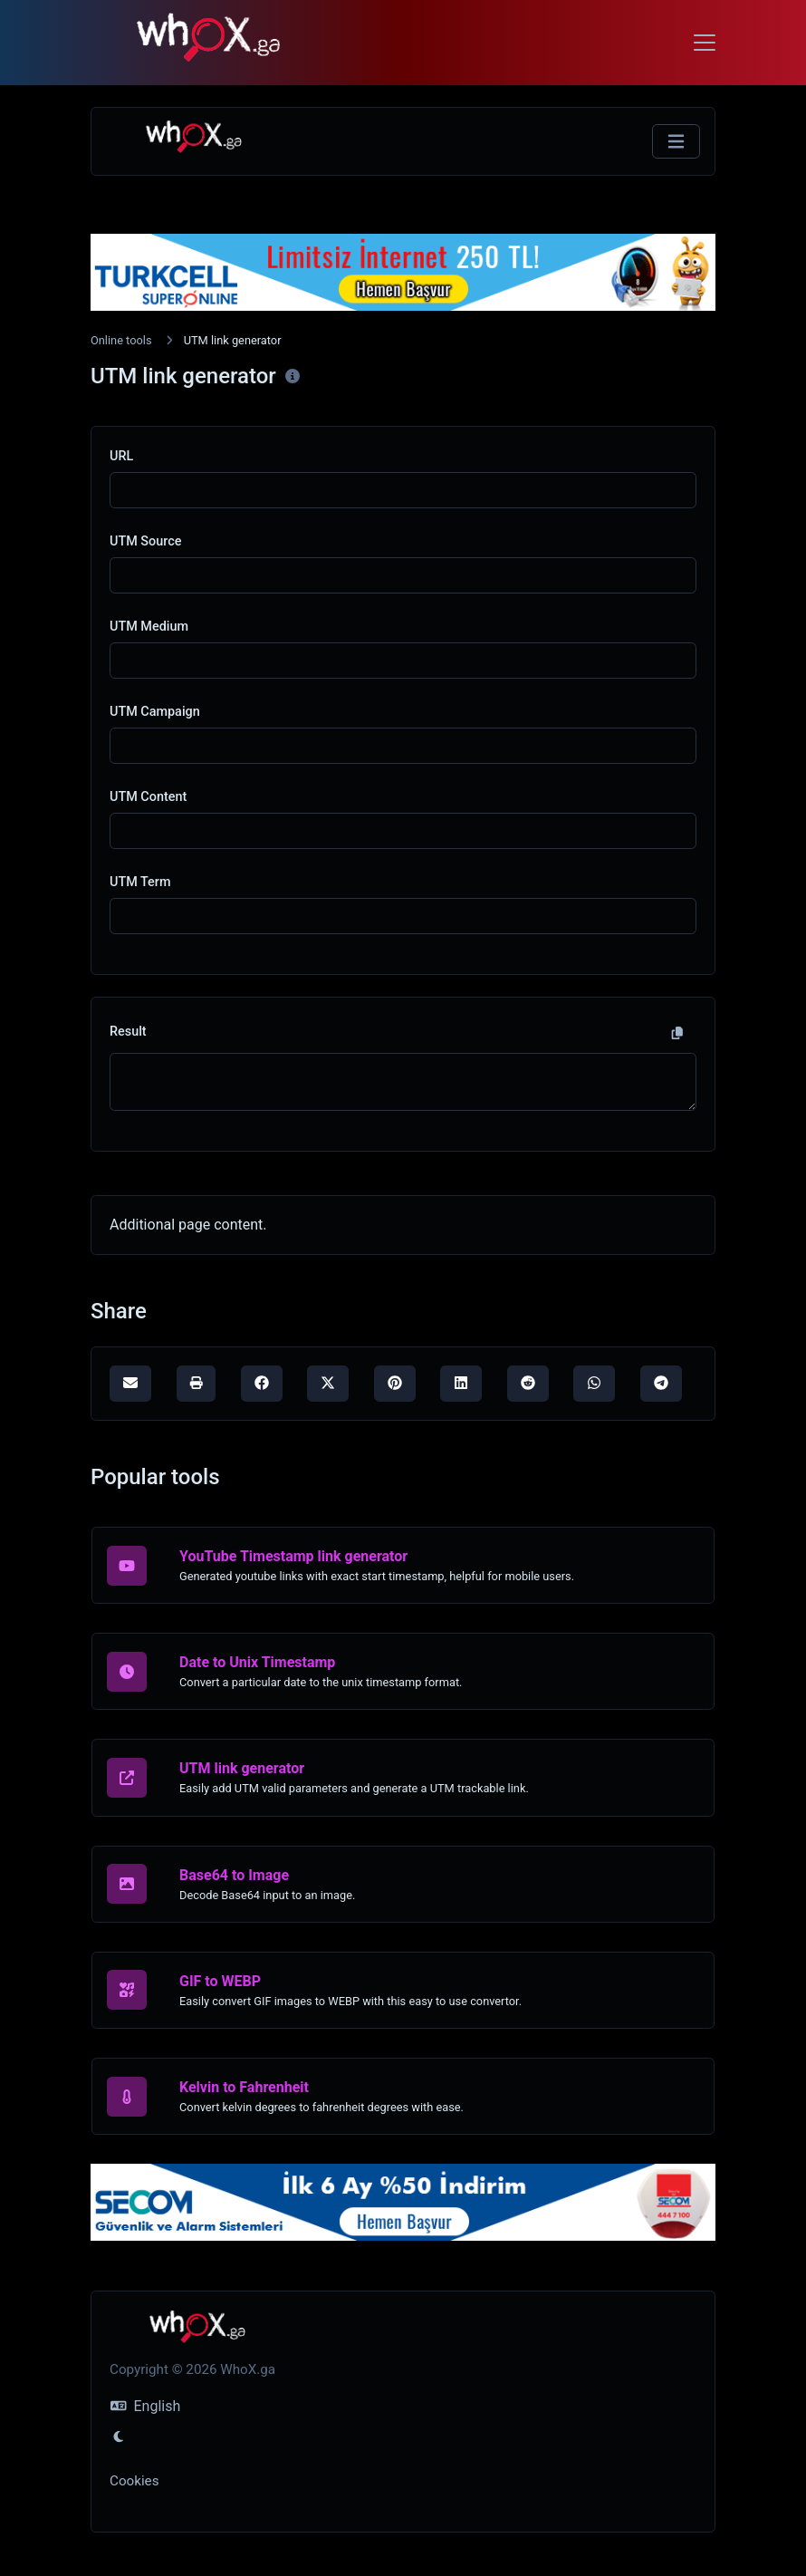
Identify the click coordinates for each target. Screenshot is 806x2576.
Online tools (121, 340)
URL (121, 456)
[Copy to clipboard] (677, 1034)
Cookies (134, 2481)
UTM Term (140, 882)
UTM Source (145, 541)
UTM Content (148, 797)
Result (128, 1031)
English (145, 2406)
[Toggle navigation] (704, 42)
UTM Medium (149, 626)
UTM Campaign (155, 711)
